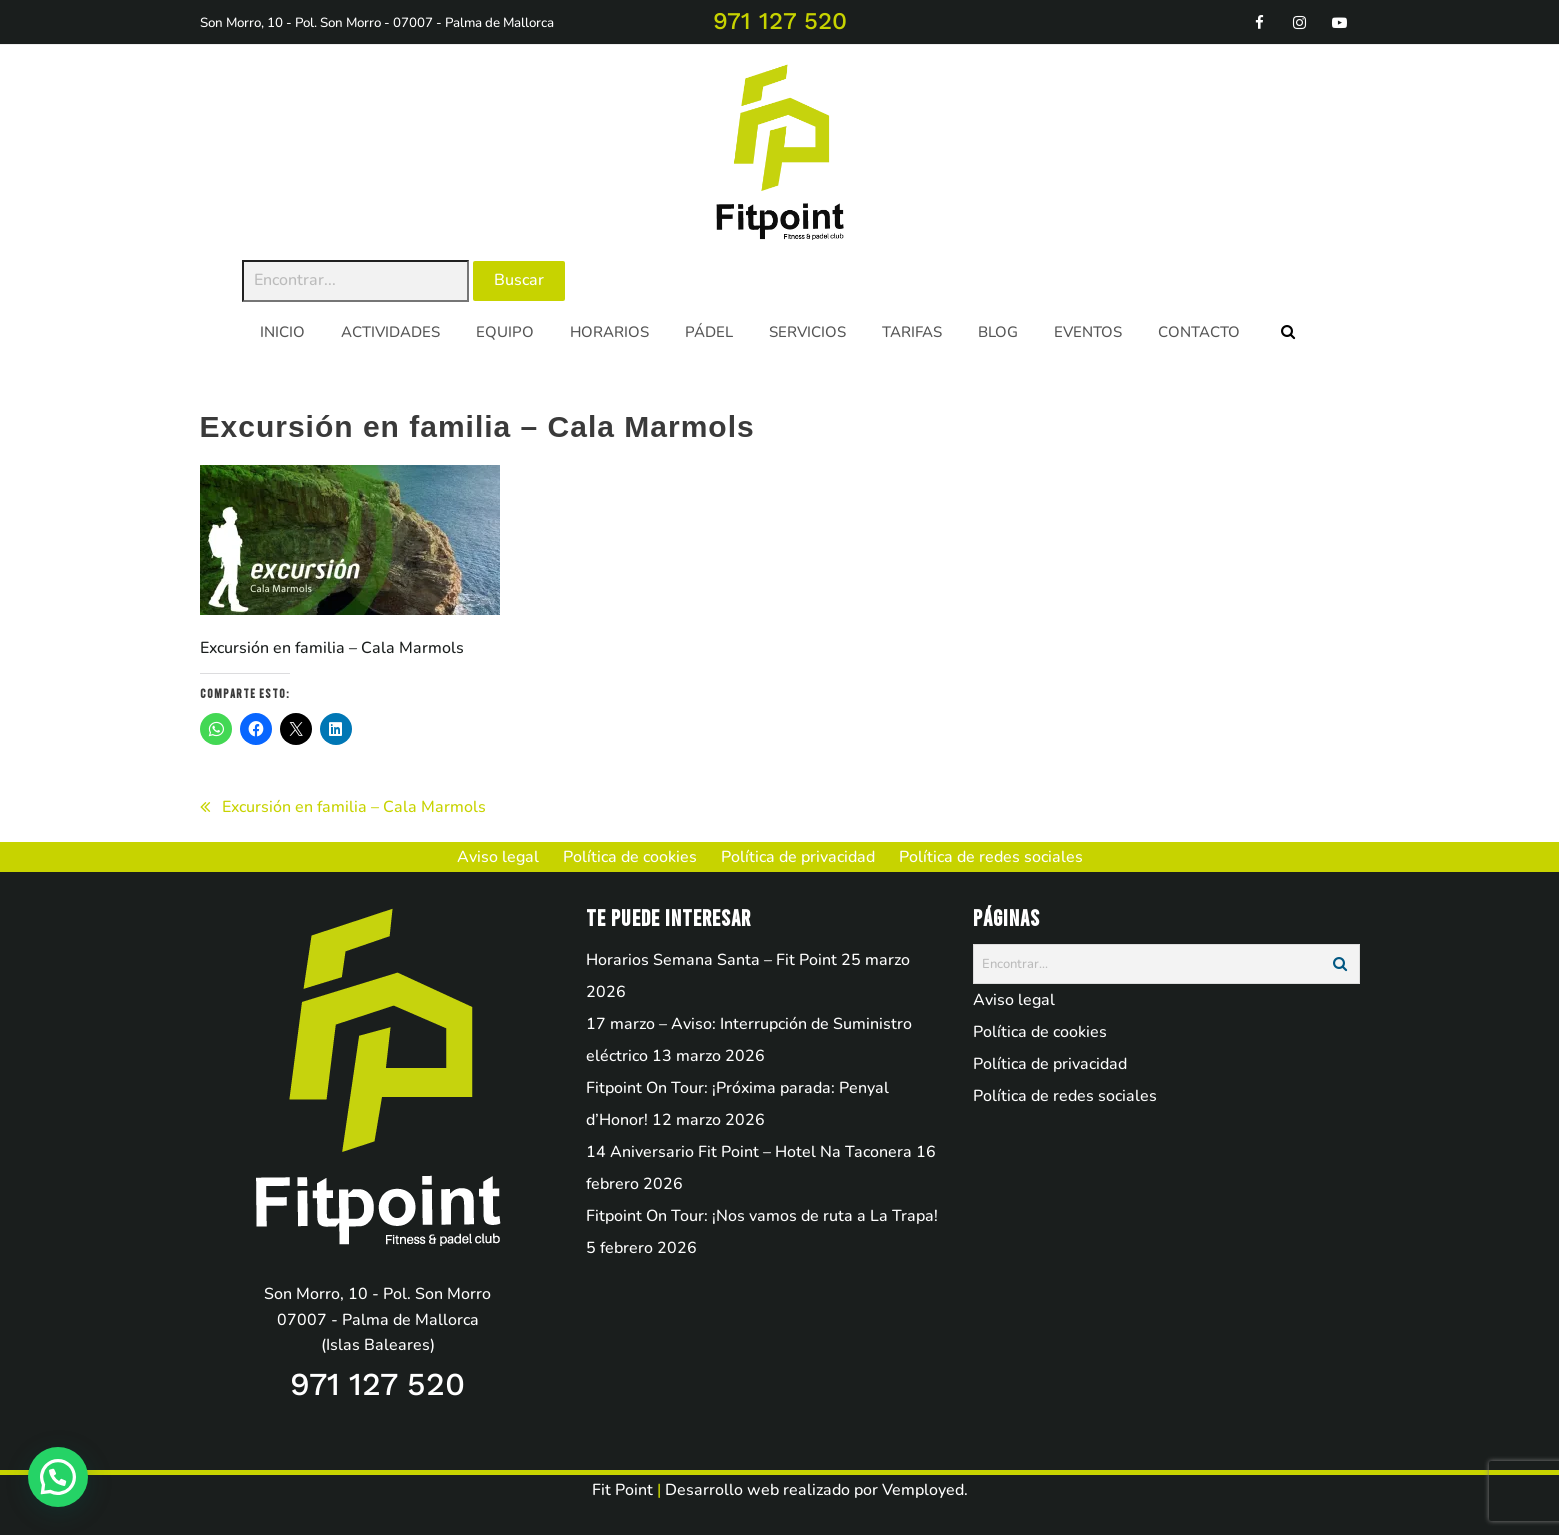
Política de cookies (1040, 1032)
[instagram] (1300, 22)
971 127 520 (780, 21)
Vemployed (923, 1490)
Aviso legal (1014, 1000)
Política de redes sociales (1065, 1096)
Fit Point (622, 1490)
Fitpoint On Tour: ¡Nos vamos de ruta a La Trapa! (762, 1216)
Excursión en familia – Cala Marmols (354, 807)
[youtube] (1340, 22)
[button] (58, 1477)
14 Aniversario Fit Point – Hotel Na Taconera (749, 1152)
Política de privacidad (1050, 1064)
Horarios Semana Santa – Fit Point (711, 960)
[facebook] (1260, 22)
